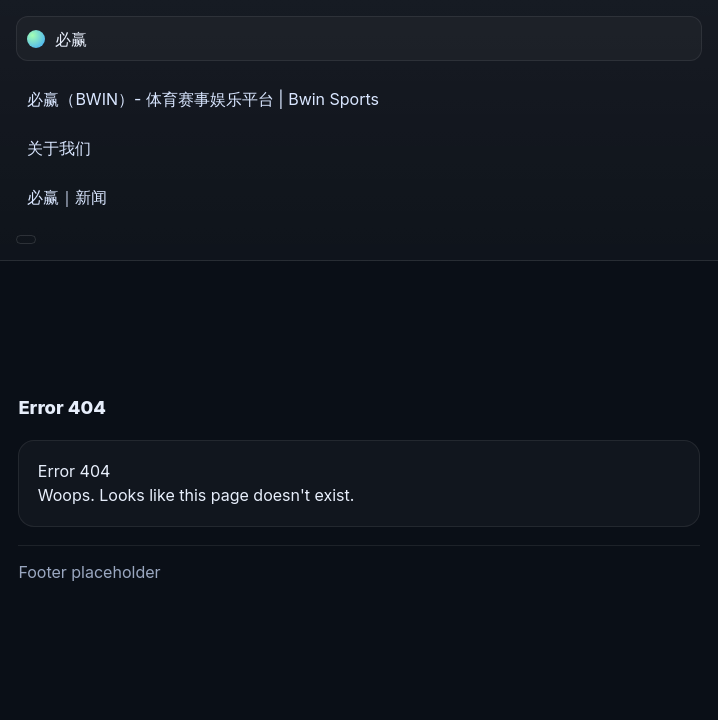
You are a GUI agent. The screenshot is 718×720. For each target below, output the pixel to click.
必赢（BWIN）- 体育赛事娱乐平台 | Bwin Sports (203, 99)
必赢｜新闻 (67, 197)
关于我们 (59, 148)
